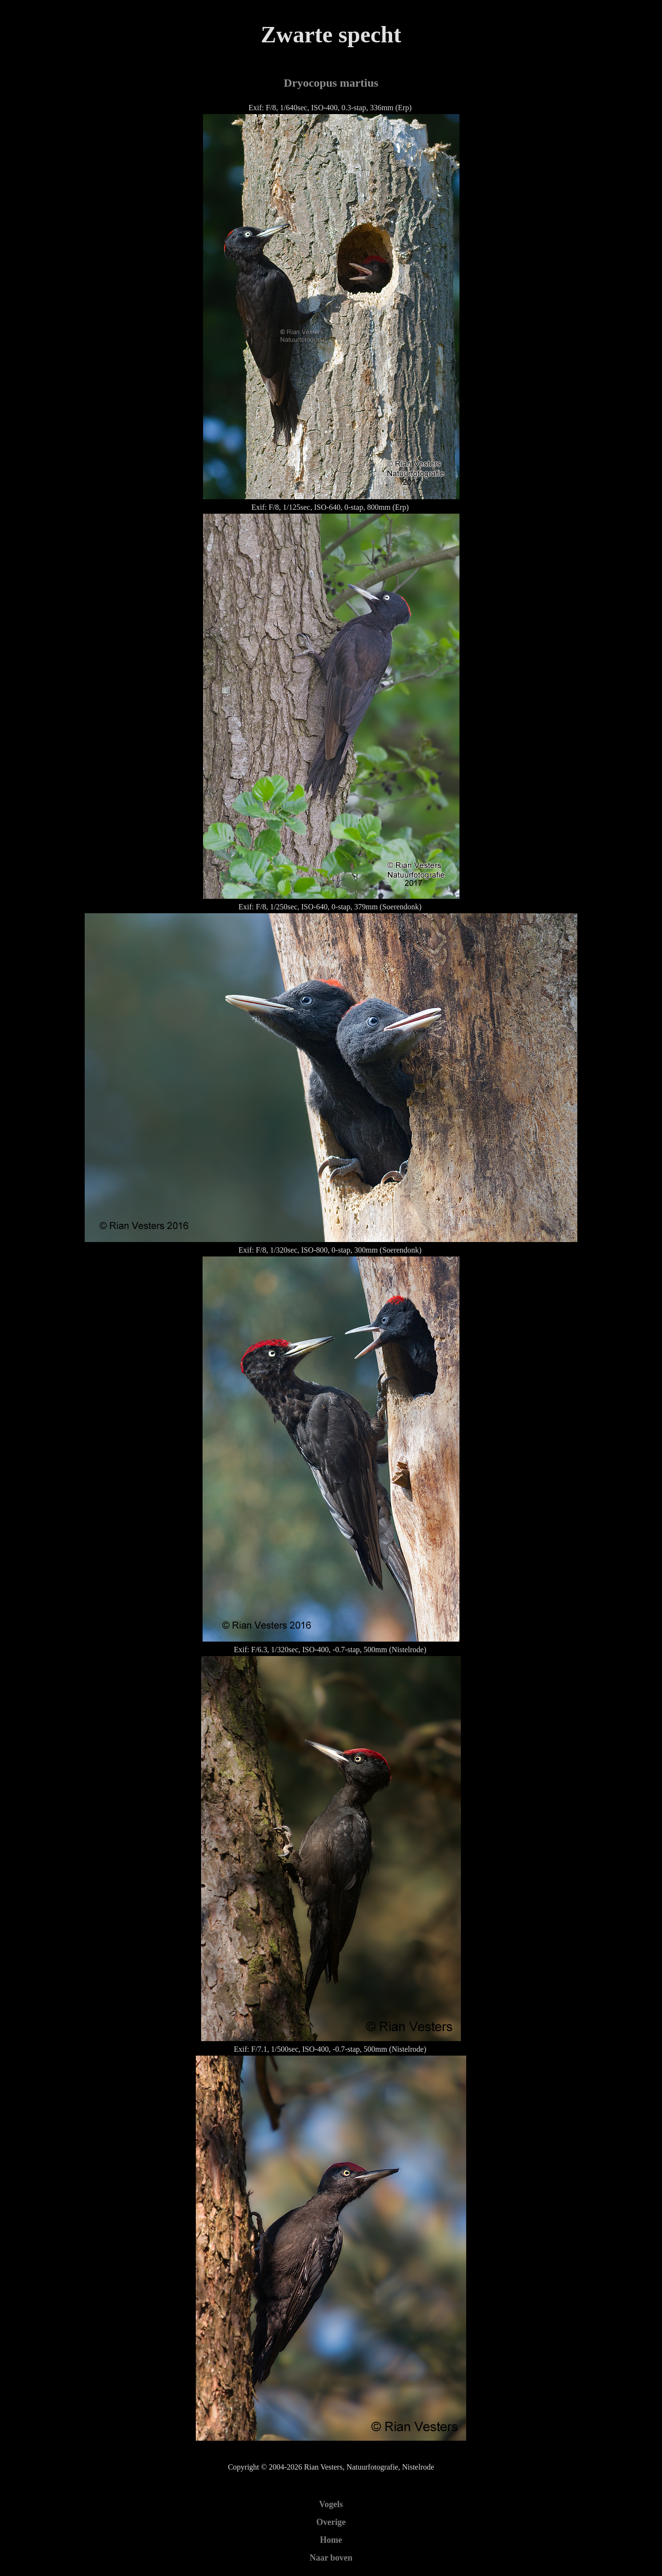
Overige (331, 2522)
